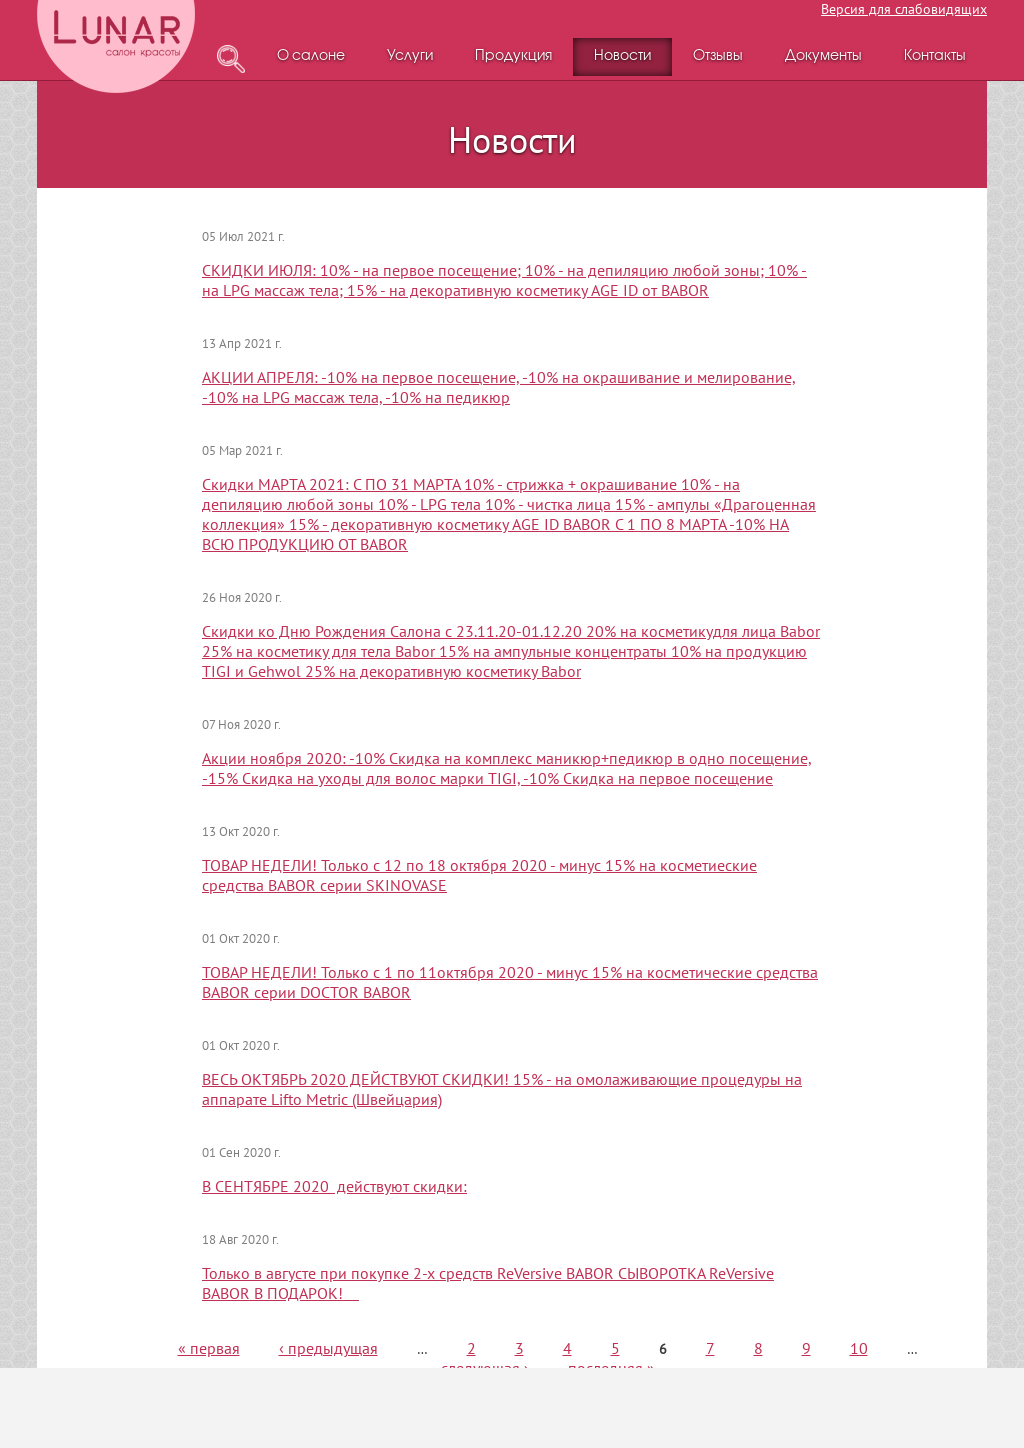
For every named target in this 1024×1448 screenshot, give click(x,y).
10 (859, 1348)
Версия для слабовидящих (904, 9)
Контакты (935, 56)
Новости (622, 56)
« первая (209, 1348)
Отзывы (718, 56)
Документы (823, 56)
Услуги (410, 56)
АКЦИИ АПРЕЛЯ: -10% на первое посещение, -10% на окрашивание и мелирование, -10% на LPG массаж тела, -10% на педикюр (499, 387)
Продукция (513, 56)
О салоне (311, 56)
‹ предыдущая (328, 1348)
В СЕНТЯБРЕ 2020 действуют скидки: (334, 1186)
